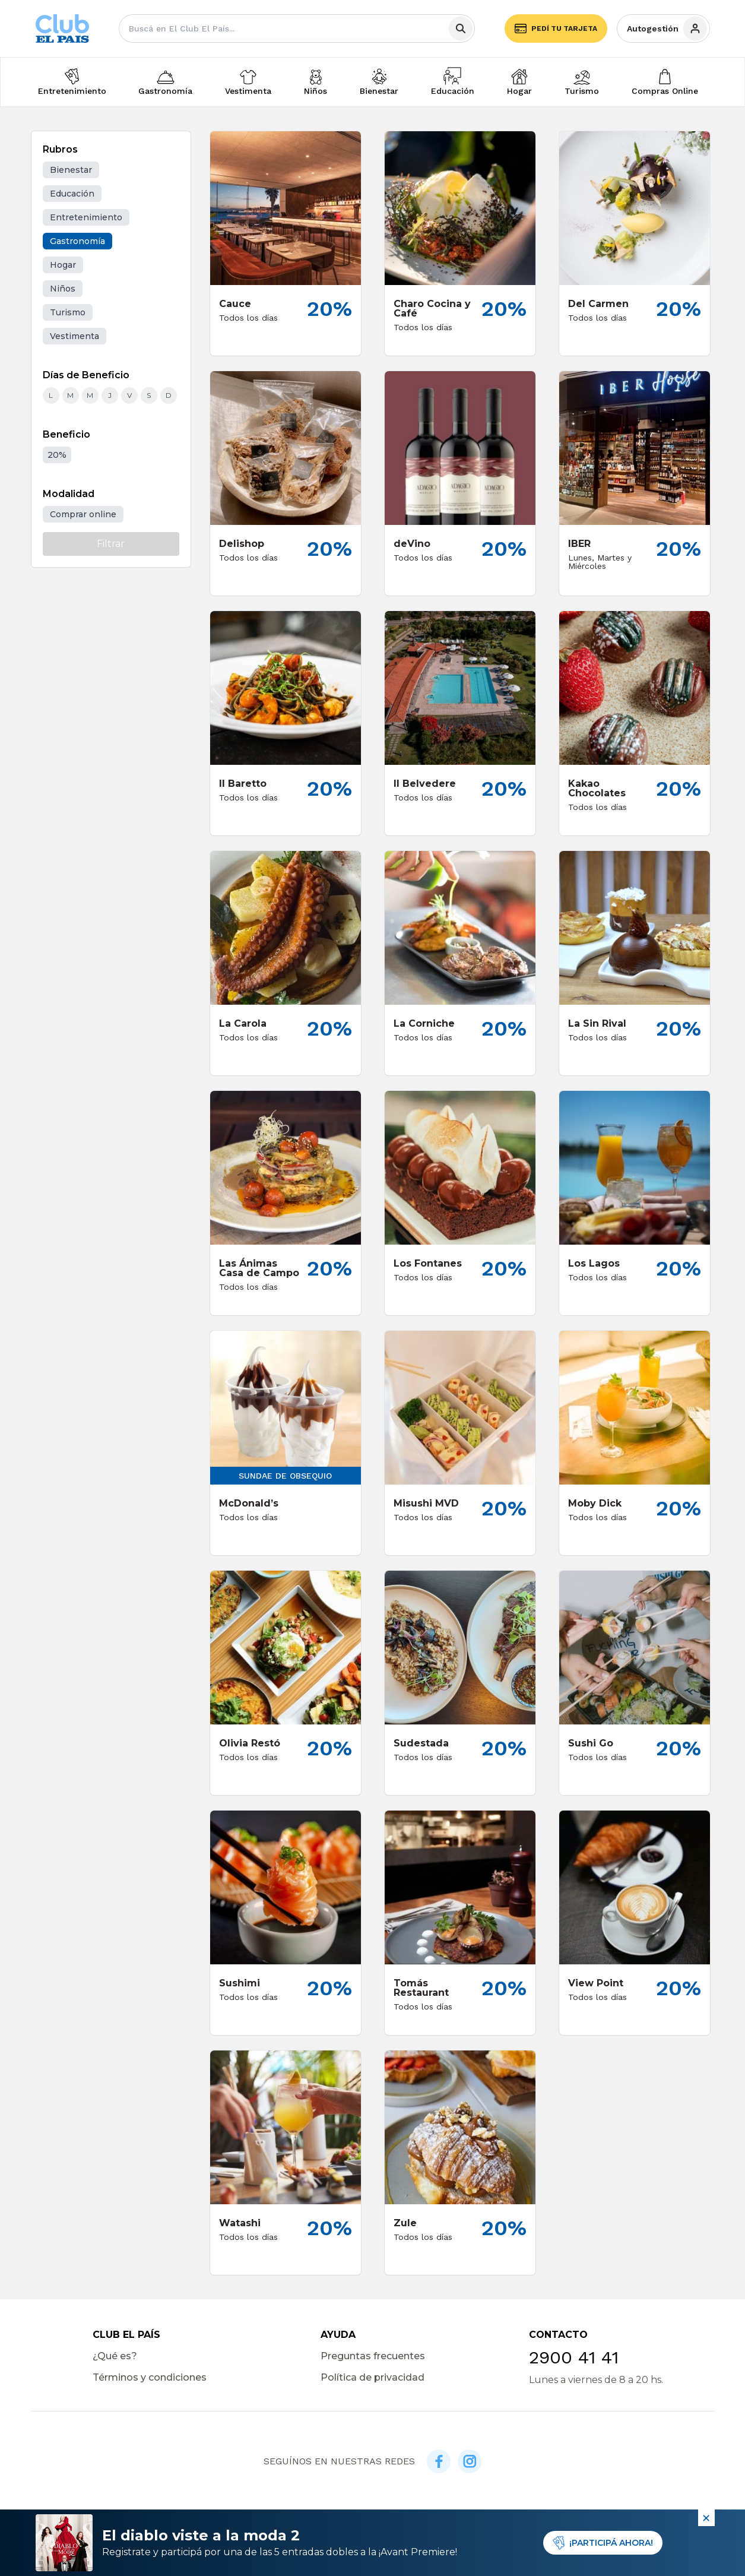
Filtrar (111, 543)
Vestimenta (248, 91)
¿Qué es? (115, 2356)
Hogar (519, 91)
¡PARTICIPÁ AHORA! (603, 2543)
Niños (315, 91)
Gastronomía (165, 91)
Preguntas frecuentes (373, 2356)
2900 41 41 (574, 2357)
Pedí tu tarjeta (556, 28)
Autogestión (667, 28)
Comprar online (83, 514)
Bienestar (379, 91)
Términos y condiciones (150, 2377)
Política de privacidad (372, 2377)
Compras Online (665, 91)
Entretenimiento (72, 91)
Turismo (582, 91)
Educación (452, 91)
